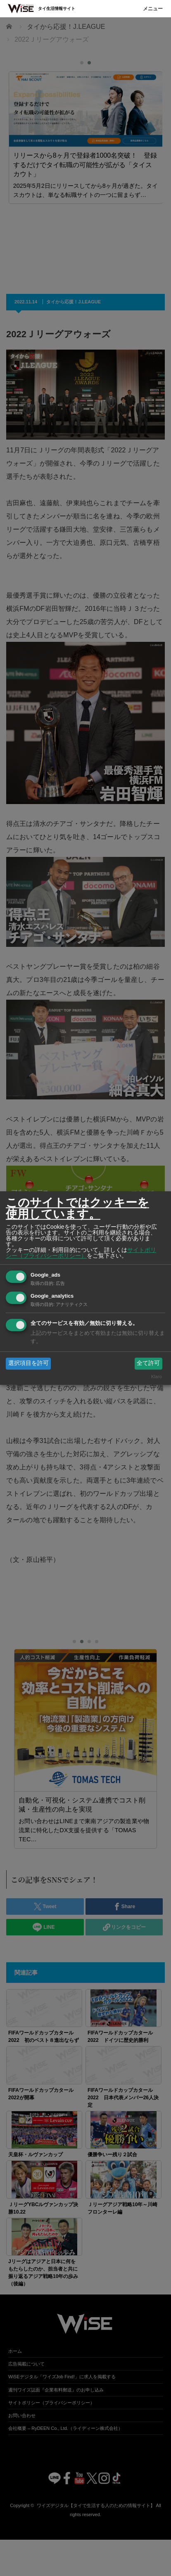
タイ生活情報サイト (56, 8)
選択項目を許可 (28, 1363)
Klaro (156, 1376)
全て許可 (148, 1363)
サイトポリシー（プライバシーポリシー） (81, 1253)
